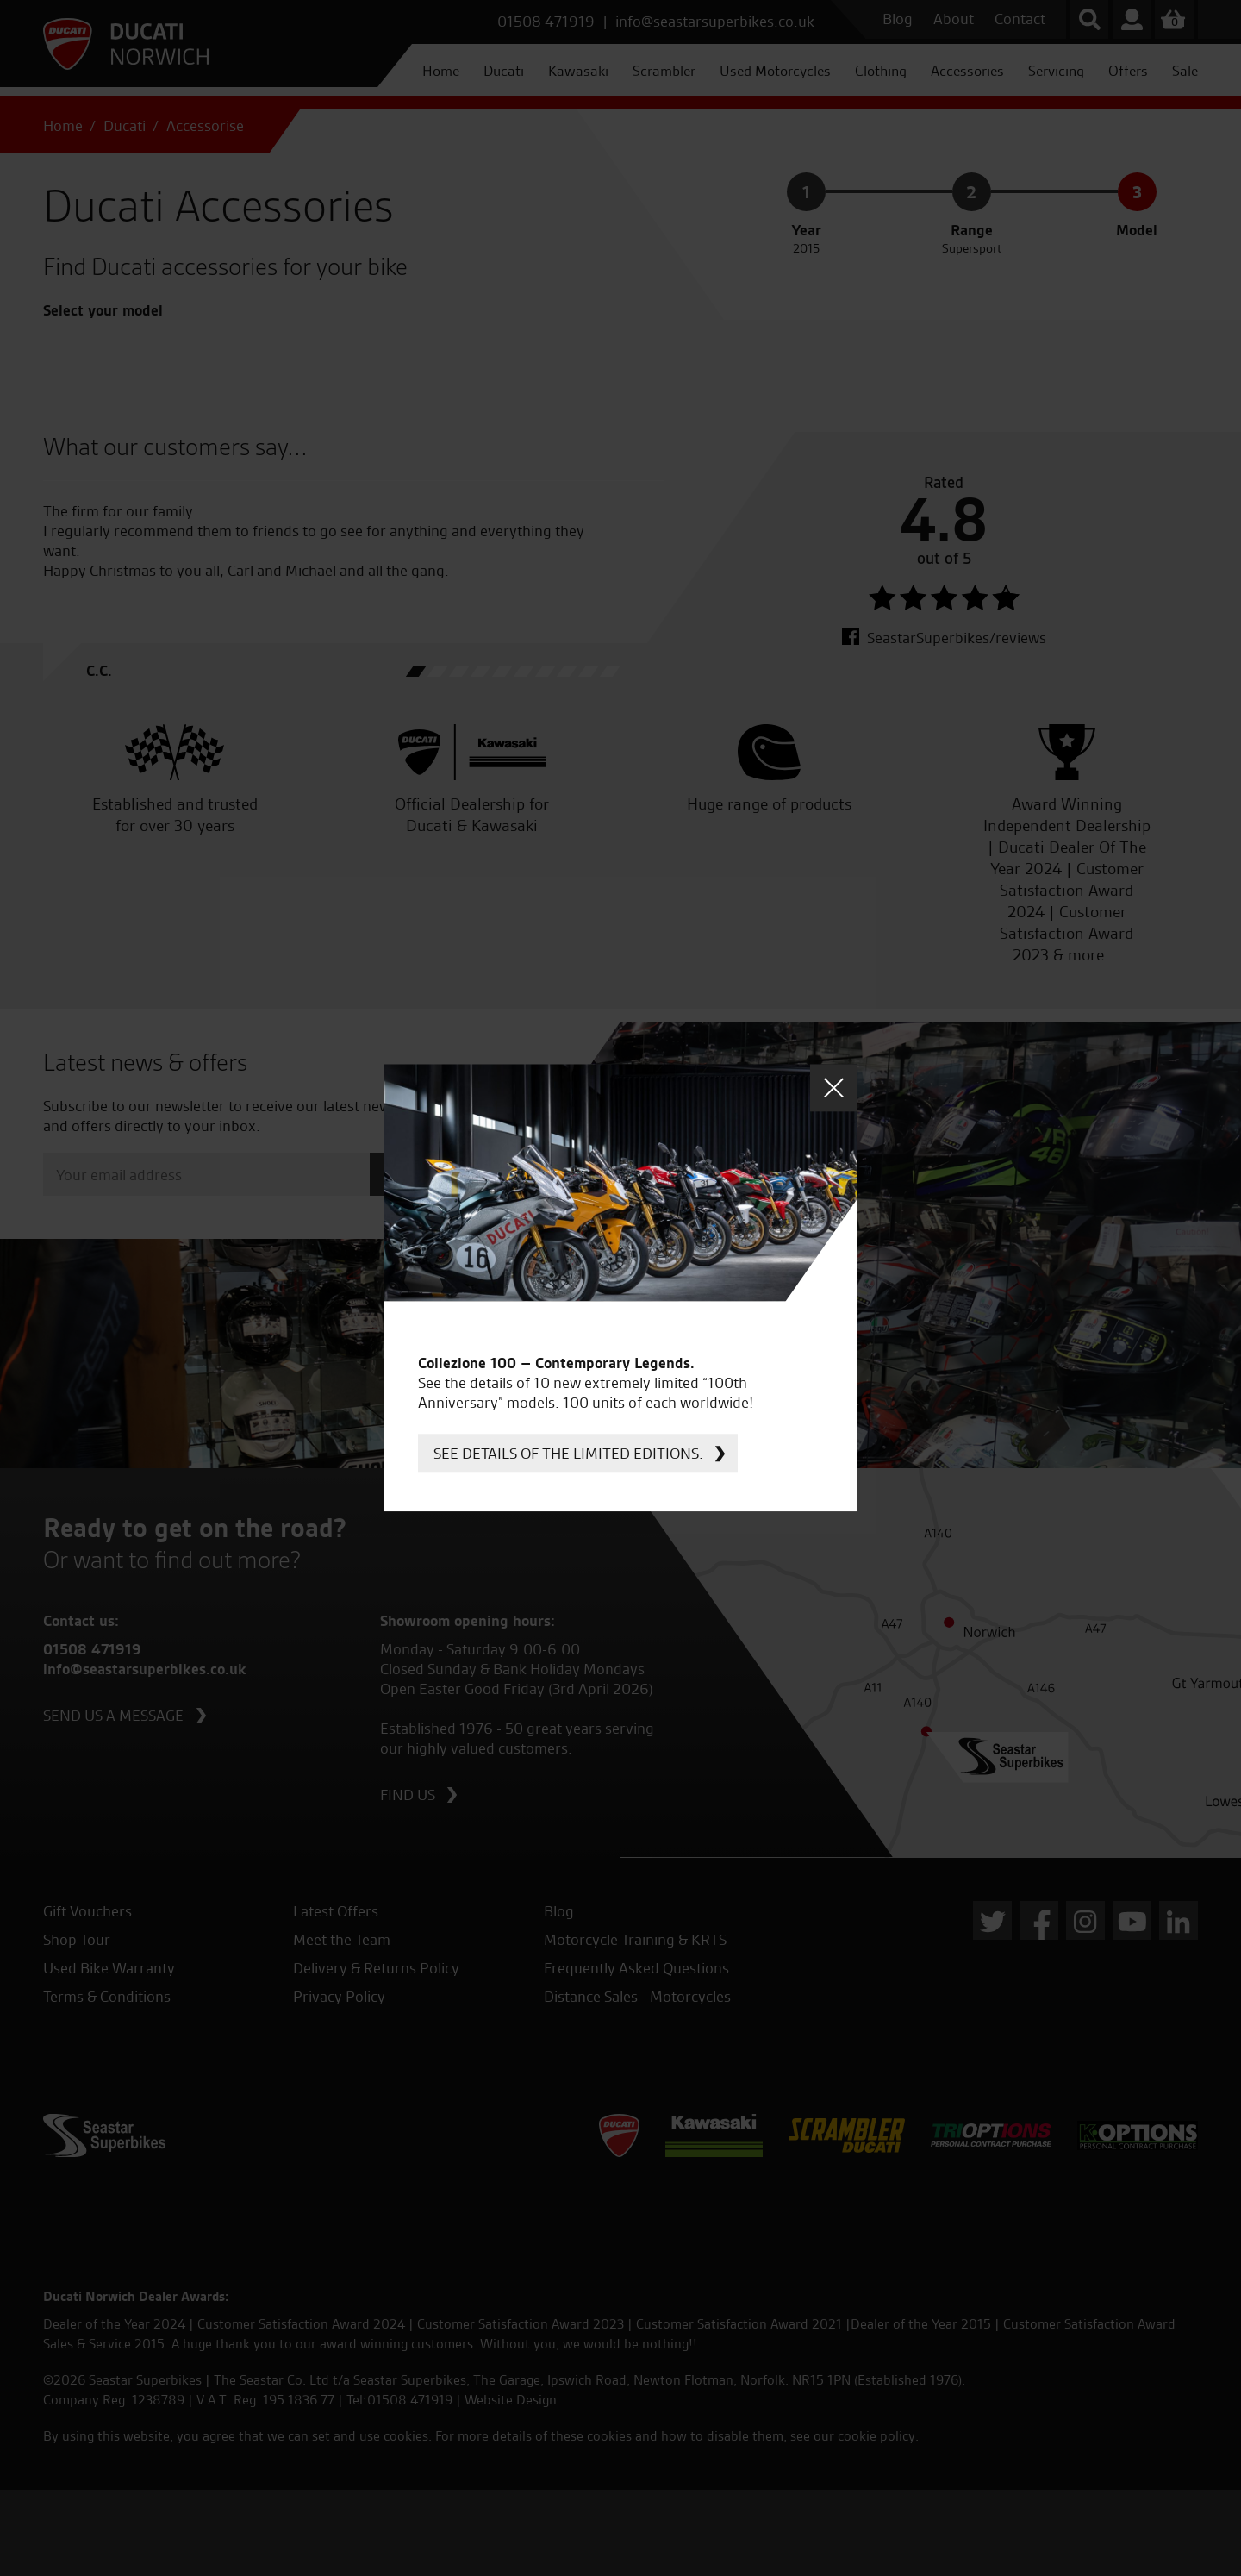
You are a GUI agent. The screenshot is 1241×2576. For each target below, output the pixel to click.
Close (833, 1087)
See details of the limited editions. (568, 1453)
